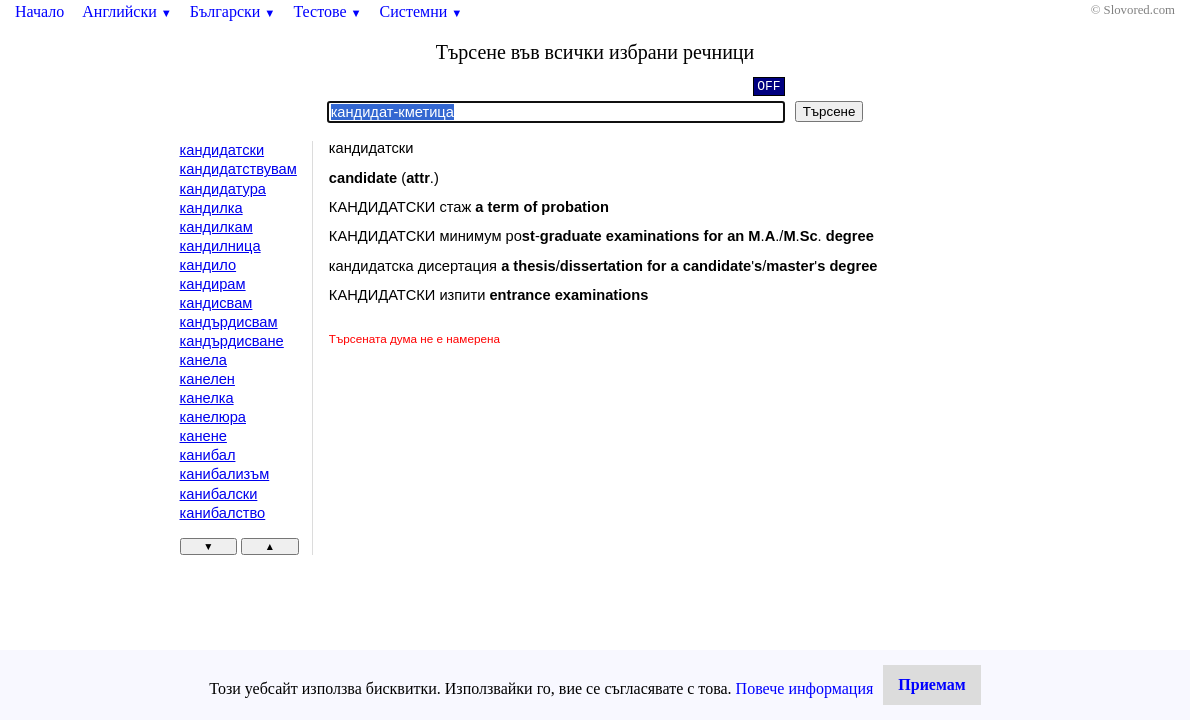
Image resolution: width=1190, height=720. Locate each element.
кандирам (213, 284)
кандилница (220, 246)
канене (203, 436)
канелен (207, 379)
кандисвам (216, 303)
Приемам (931, 684)
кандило (208, 265)
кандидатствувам (238, 169)
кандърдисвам (229, 322)
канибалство (223, 513)
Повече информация (805, 688)
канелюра (213, 417)
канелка (207, 398)
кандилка (211, 208)
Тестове (327, 11)
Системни (421, 11)
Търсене (829, 111)
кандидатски (222, 150)
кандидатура (223, 189)
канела (203, 360)
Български (233, 11)
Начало (39, 11)
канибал (208, 455)
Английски (127, 11)
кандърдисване (232, 341)
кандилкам (216, 227)
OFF (768, 88)
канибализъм (225, 474)
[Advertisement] (498, 498)
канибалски (219, 494)
